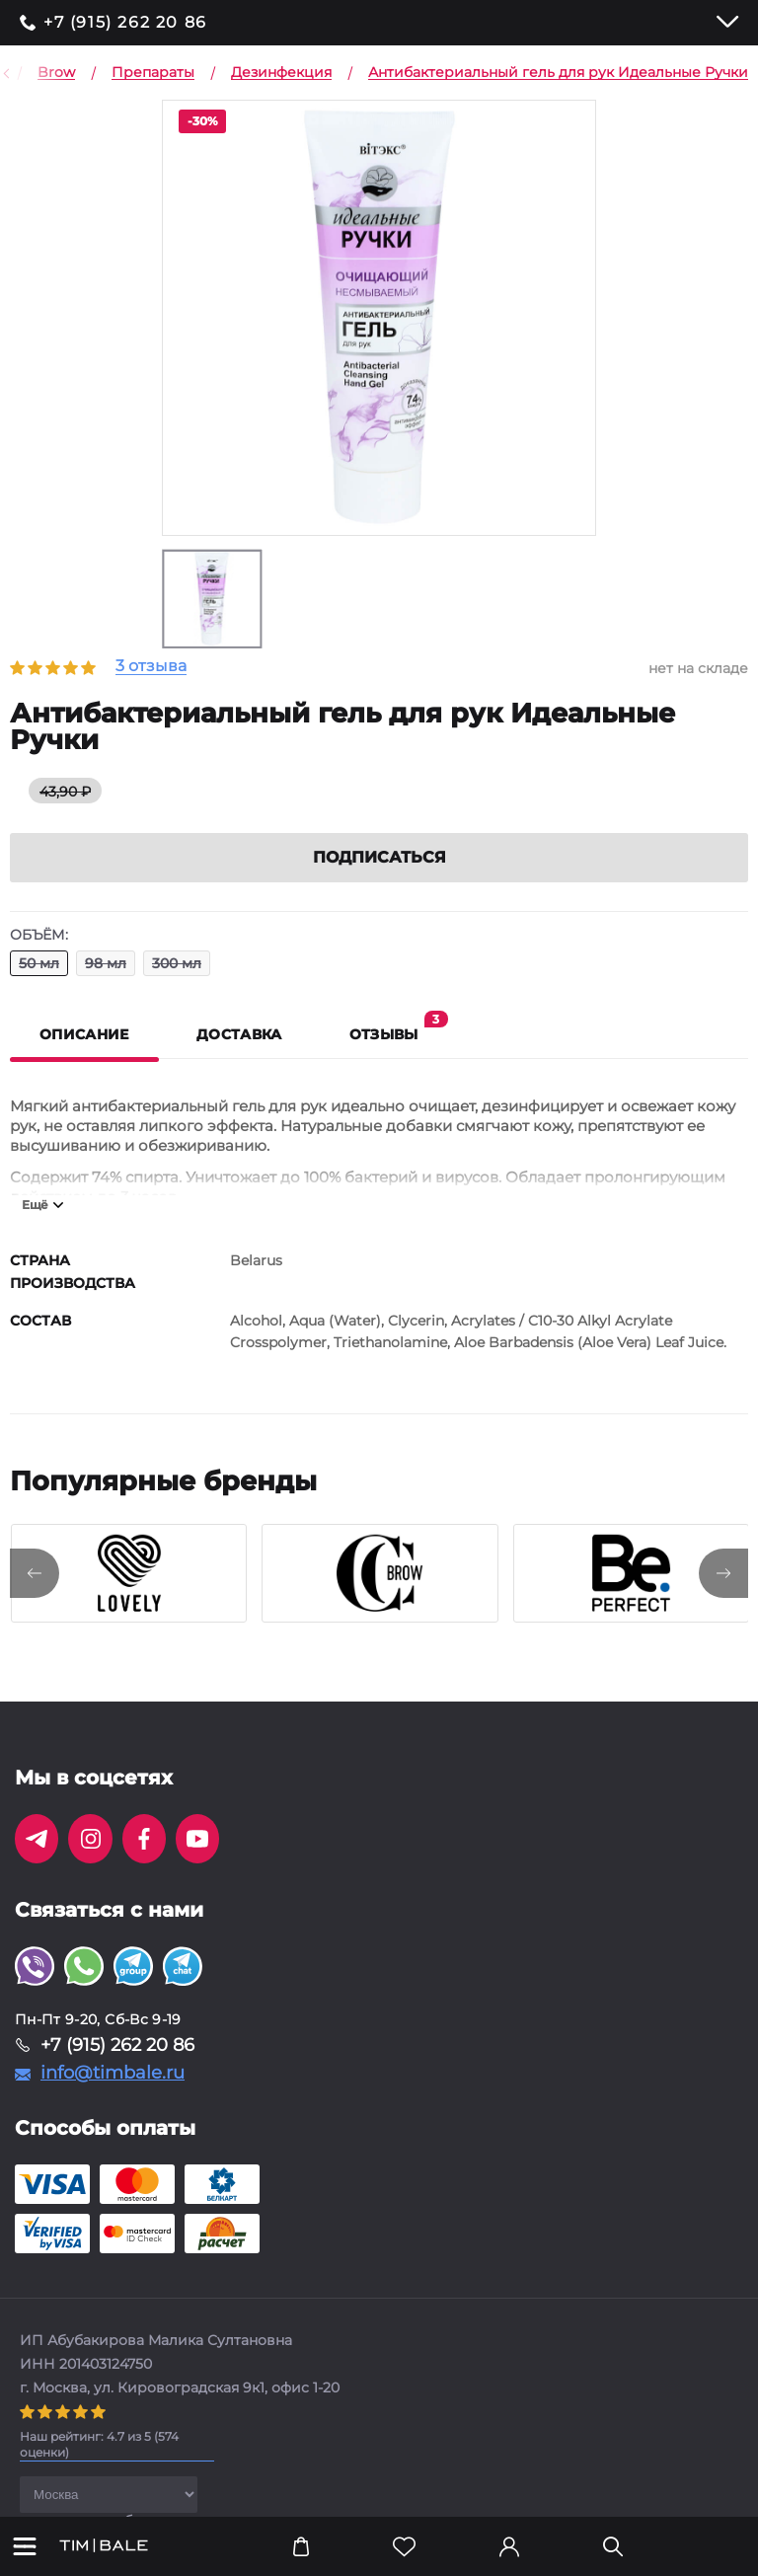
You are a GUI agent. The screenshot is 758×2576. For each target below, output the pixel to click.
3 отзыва (151, 666)
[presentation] (34, 1573)
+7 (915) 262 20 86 (125, 23)
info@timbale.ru (112, 2073)
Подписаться (379, 857)
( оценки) (99, 2444)
